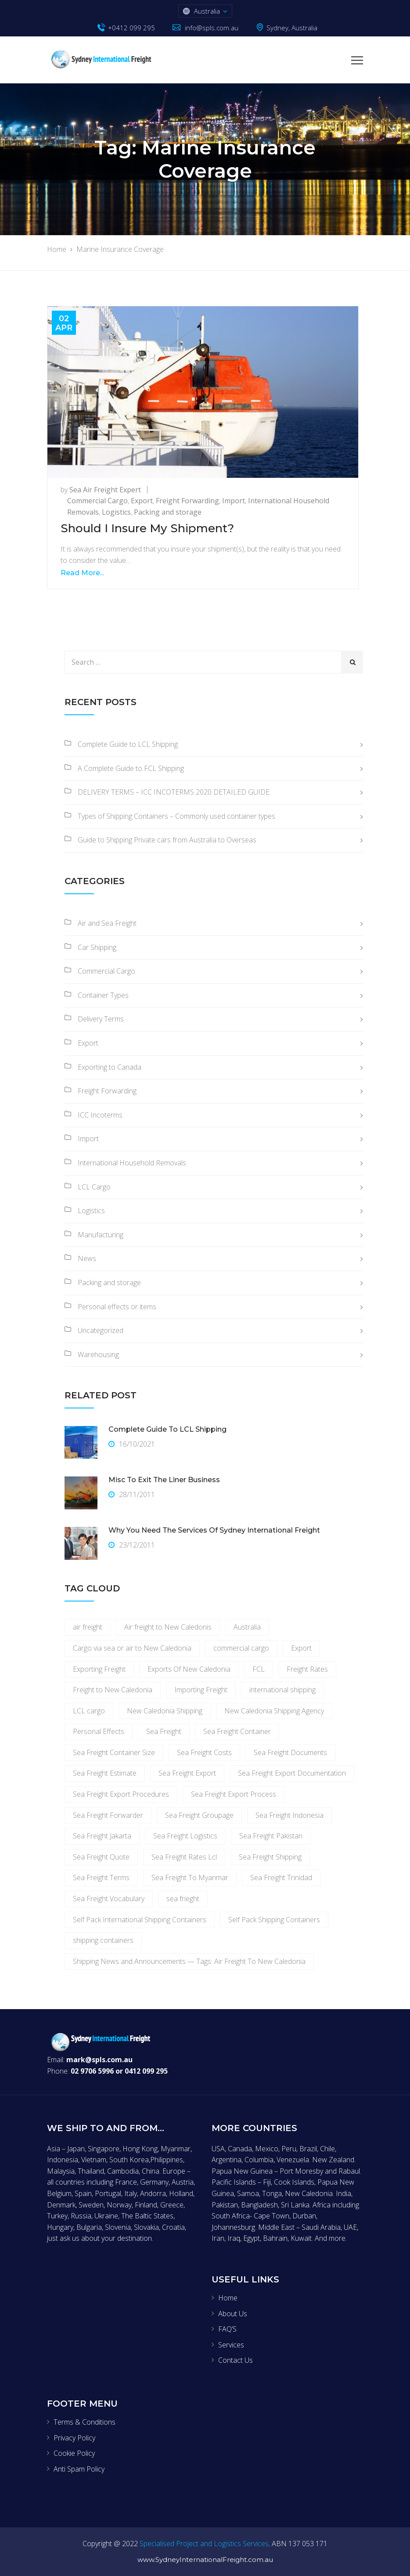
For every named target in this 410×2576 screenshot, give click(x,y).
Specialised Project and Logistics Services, (205, 2543)
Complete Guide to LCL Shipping (128, 744)
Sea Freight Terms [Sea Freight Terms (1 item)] (101, 1877)
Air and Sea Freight (107, 923)
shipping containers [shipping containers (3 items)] (103, 1940)
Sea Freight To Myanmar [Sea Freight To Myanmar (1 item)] (189, 1877)
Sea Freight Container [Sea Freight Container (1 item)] (237, 1731)
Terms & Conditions (84, 2422)
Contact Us (235, 2360)
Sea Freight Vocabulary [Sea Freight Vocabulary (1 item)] (108, 1898)
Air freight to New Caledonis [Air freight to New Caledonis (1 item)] (168, 1627)
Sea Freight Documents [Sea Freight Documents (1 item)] (290, 1752)
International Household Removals (132, 1163)
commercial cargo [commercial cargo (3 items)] (241, 1648)
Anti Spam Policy (79, 2469)
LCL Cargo (94, 1187)
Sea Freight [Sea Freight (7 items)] (163, 1731)
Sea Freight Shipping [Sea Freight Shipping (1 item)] (270, 1857)
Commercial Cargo (97, 500)
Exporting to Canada (109, 1067)
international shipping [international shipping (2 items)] (282, 1690)
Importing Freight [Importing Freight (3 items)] (200, 1690)
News (87, 1258)
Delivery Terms (101, 1019)
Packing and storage (167, 512)
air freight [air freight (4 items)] (87, 1627)
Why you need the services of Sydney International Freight (214, 1530)
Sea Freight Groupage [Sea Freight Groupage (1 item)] (199, 1815)
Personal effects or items (117, 1306)
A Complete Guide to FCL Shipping (131, 768)
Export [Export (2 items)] (301, 1648)
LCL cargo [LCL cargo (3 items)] (89, 1711)
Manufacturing (100, 1235)
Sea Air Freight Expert (105, 489)
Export (142, 500)
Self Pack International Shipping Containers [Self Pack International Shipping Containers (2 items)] (139, 1919)
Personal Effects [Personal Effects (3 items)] (98, 1731)
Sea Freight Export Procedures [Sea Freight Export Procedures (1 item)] (121, 1794)
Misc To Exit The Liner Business (164, 1480)
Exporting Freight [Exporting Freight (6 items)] (99, 1669)
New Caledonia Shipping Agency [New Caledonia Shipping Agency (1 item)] (274, 1711)
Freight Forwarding (187, 500)
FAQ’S (227, 2329)
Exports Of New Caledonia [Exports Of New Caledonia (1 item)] (188, 1669)
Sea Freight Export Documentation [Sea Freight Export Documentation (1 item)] (292, 1773)
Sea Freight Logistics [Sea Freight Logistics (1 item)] (185, 1836)
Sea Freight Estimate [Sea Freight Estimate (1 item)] (105, 1773)
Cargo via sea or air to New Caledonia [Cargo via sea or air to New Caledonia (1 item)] (132, 1648)
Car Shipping (97, 947)
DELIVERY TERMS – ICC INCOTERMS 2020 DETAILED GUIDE (174, 792)
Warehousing (98, 1354)
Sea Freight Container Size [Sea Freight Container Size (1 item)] (114, 1752)
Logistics (116, 512)
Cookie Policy (74, 2453)
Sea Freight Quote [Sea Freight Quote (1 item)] (101, 1857)
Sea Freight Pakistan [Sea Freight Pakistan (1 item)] (270, 1836)
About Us (232, 2313)
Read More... (82, 573)
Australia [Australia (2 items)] (247, 1627)
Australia (207, 11)
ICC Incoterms (100, 1115)
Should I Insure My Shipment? (147, 528)
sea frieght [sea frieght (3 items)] (182, 1898)
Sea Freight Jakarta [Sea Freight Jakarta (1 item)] (102, 1836)
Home (227, 2298)
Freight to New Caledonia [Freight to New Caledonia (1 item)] (112, 1690)
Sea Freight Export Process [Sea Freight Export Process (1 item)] (233, 1794)
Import (233, 500)
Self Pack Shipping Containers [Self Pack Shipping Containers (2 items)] (274, 1919)
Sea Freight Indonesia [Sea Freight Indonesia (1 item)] (289, 1815)
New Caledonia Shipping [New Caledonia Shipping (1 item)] (164, 1711)
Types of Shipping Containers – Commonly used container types (176, 816)
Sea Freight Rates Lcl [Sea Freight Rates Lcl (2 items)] (184, 1857)
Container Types (103, 995)
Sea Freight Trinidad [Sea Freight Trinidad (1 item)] (281, 1877)
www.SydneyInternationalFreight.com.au (205, 2559)
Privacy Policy (74, 2438)
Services (231, 2345)
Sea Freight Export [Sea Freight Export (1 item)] (187, 1773)
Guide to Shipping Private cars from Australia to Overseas (167, 840)
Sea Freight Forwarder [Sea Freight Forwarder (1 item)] (108, 1815)
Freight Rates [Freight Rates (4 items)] (307, 1669)
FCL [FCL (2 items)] (258, 1669)
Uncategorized (100, 1330)
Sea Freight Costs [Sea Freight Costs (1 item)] (204, 1752)
